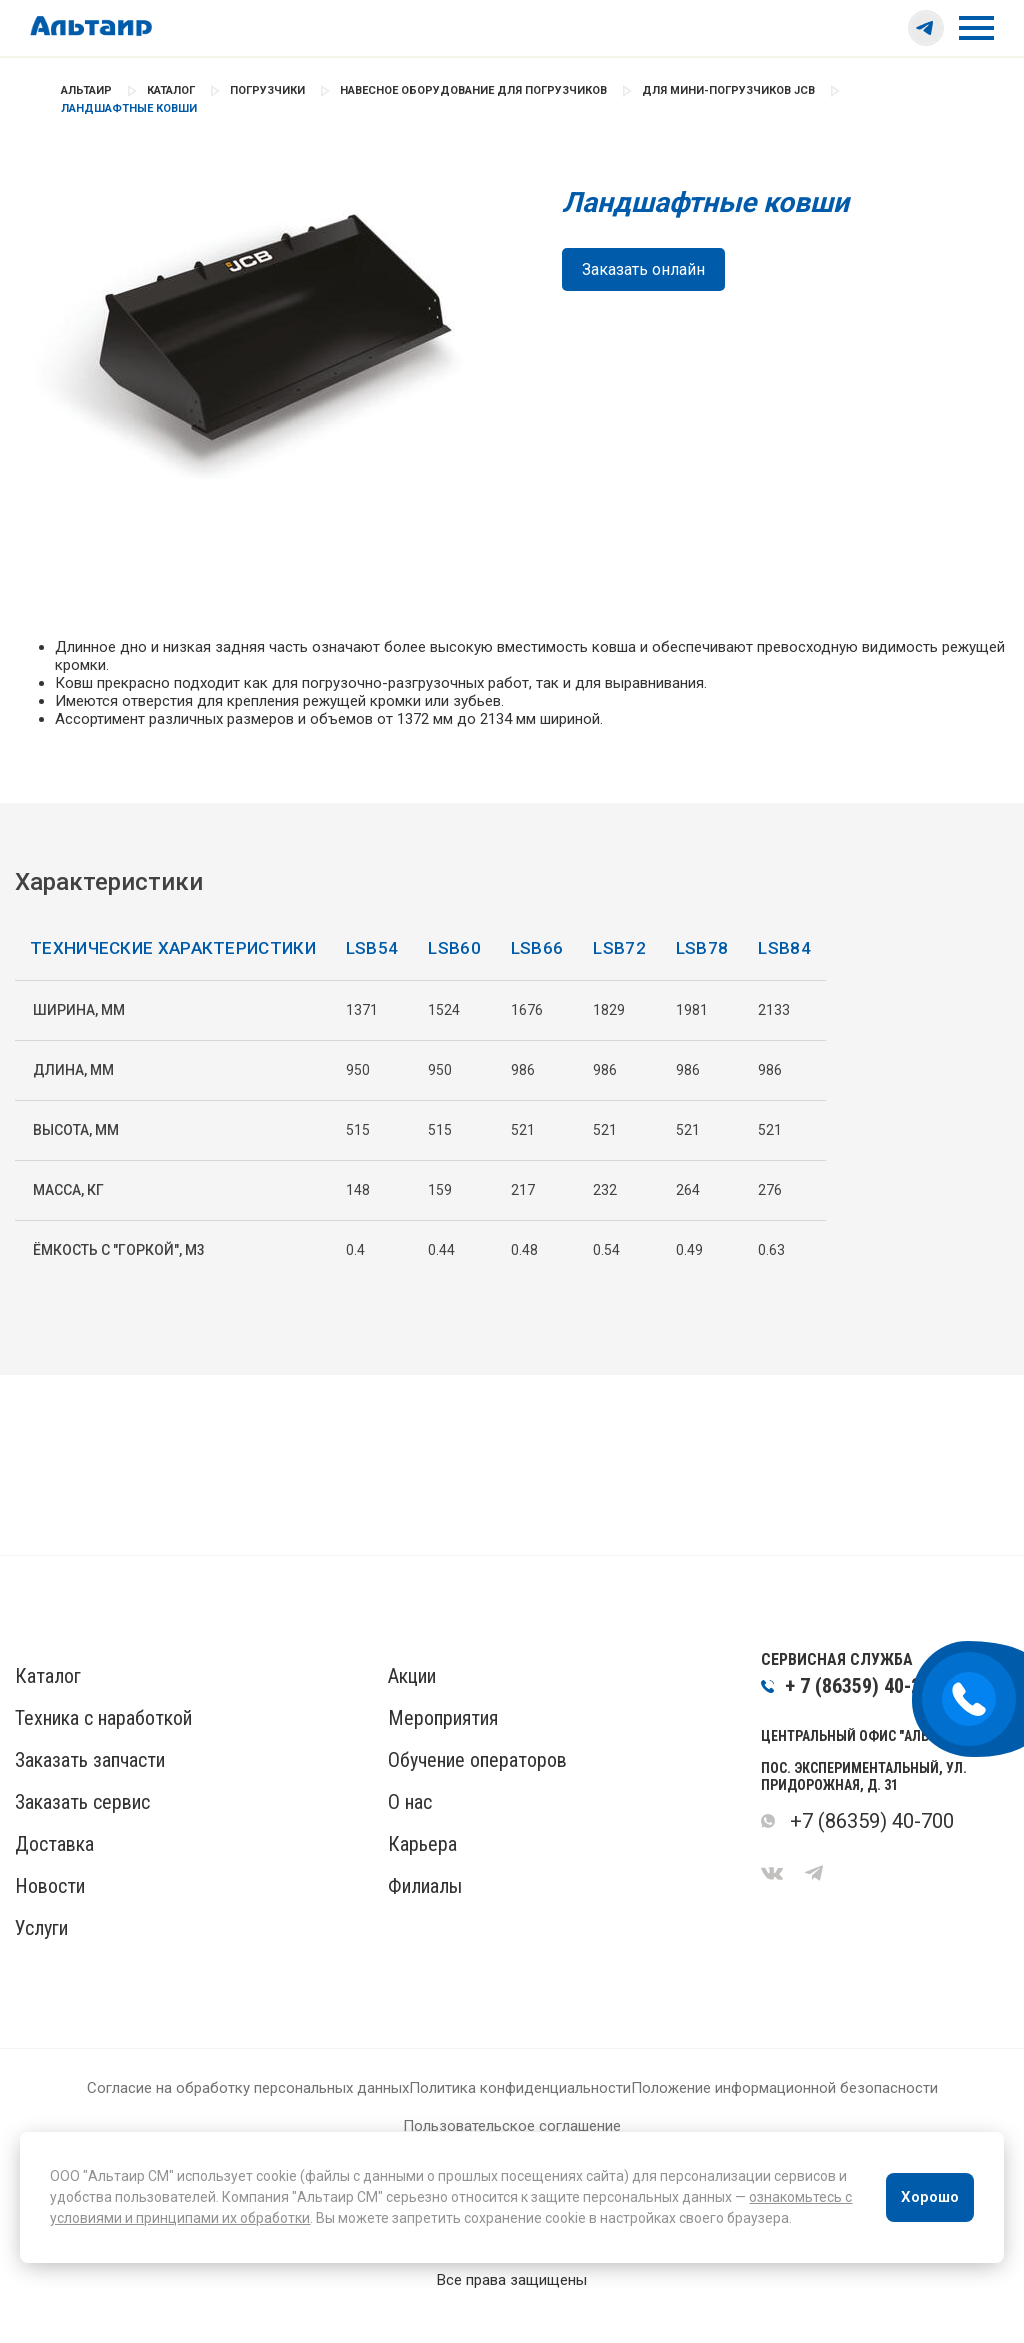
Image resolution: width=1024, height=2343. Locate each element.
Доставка (54, 1878)
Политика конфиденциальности (520, 2122)
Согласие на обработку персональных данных (248, 2122)
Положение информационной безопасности (784, 2122)
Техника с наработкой (103, 1752)
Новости (50, 1920)
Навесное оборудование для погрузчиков (473, 90)
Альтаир (86, 90)
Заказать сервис (82, 1836)
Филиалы (425, 1920)
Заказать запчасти (90, 1794)
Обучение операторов (477, 1794)
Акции (412, 1710)
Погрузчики (267, 90)
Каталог (171, 90)
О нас (410, 1836)
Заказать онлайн (643, 269)
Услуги (41, 1962)
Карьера (422, 1878)
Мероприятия (443, 1752)
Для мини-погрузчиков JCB (728, 90)
